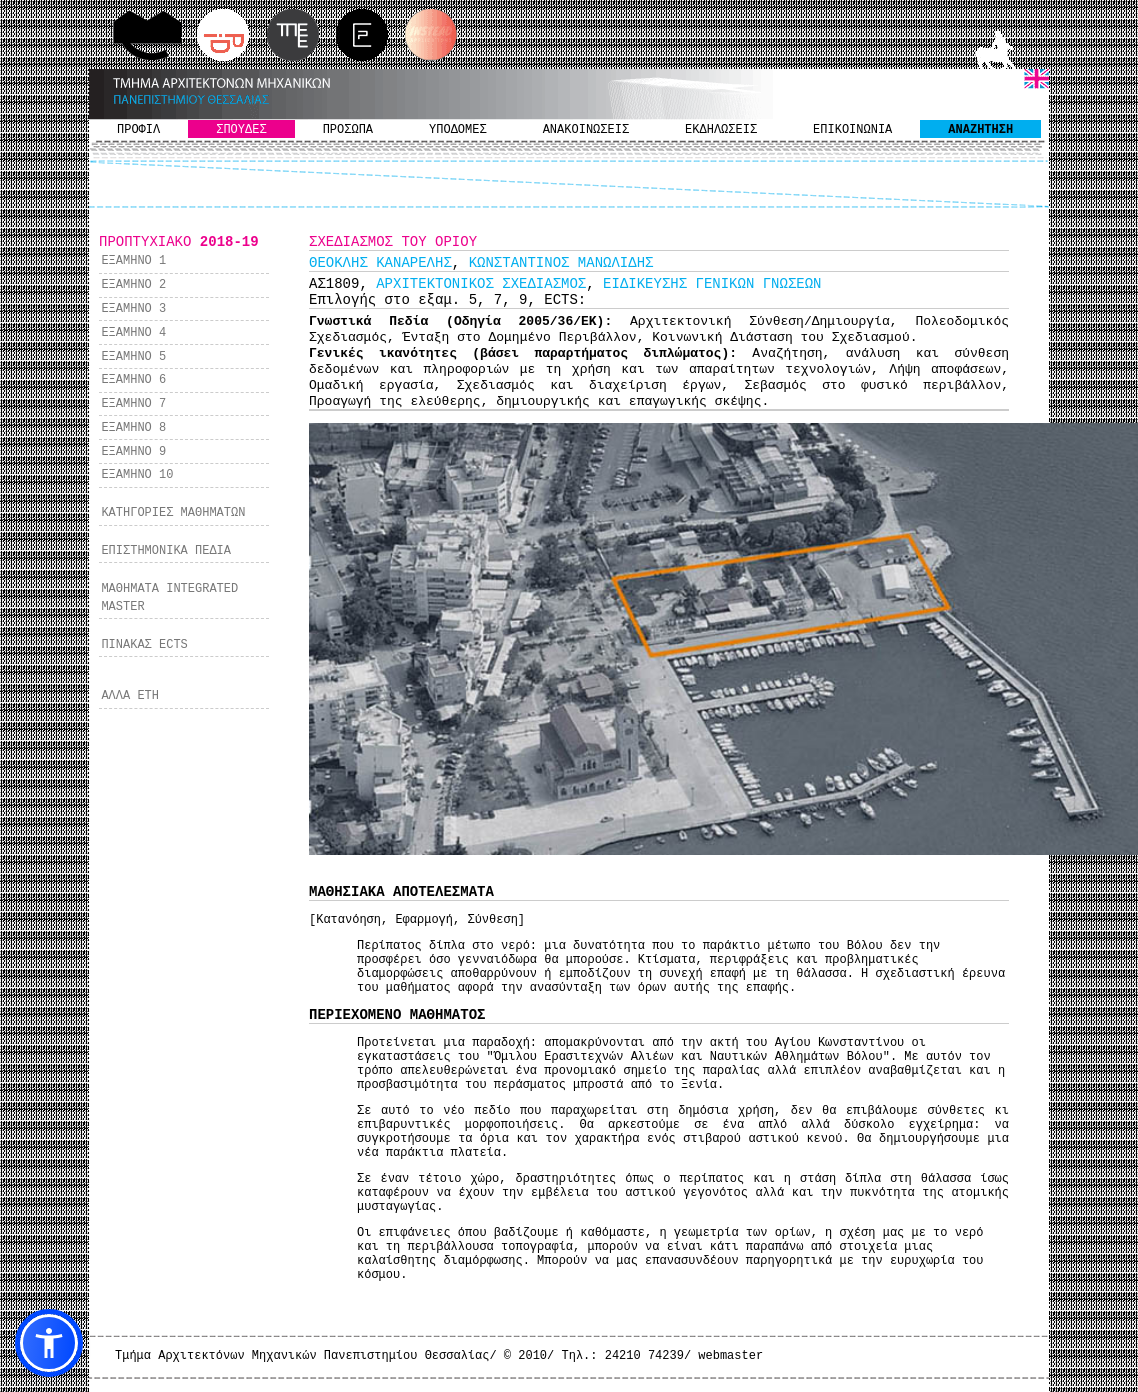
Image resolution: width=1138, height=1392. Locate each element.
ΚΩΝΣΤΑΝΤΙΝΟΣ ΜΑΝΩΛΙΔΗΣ (561, 263)
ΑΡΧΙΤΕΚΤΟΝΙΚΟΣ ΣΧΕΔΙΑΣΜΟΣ (481, 284)
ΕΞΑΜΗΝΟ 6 (133, 380)
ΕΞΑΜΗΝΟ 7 (133, 404)
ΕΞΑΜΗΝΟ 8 (133, 428)
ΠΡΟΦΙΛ (138, 130)
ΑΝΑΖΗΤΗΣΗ (980, 130)
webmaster (730, 1356)
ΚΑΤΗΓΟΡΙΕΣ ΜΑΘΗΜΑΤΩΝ (173, 513)
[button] (49, 1343)
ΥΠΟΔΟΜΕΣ (458, 130)
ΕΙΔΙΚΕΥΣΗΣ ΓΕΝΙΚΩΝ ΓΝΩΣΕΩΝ (712, 284)
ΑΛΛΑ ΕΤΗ (130, 696)
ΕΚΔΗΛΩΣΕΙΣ (721, 130)
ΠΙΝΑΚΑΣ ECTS (144, 645)
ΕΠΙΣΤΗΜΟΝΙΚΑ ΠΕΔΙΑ (166, 551)
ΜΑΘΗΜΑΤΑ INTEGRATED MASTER (169, 598)
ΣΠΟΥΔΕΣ (241, 130)
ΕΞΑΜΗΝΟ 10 (137, 475)
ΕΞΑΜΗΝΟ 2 (133, 285)
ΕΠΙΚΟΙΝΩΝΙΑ (852, 130)
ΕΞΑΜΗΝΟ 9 (133, 452)
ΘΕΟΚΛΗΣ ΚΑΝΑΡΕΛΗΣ (380, 263)
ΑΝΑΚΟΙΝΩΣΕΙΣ (586, 130)
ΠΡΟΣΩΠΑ (348, 130)
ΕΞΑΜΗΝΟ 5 (133, 357)
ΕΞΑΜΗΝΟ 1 (133, 261)
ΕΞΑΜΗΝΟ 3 (133, 309)
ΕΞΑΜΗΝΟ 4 (133, 333)
